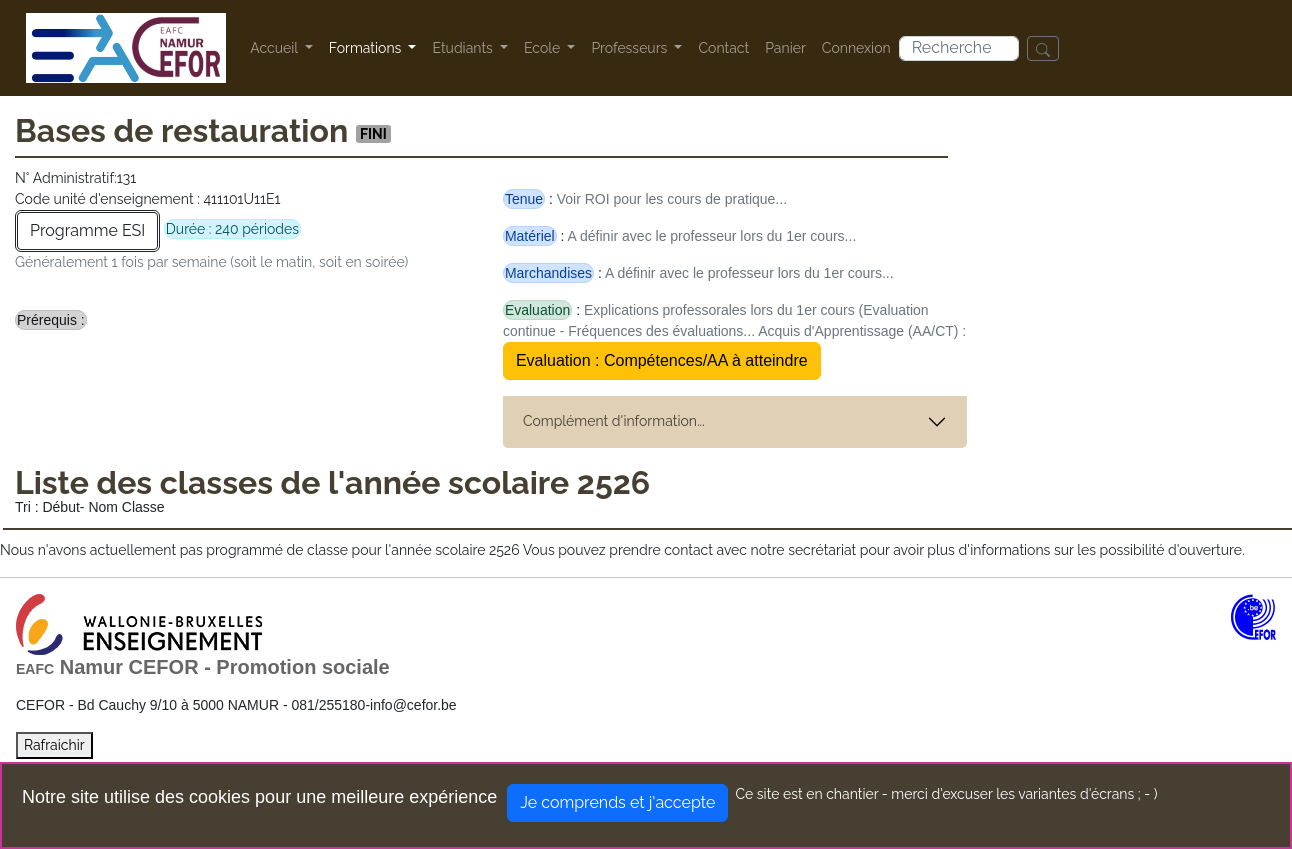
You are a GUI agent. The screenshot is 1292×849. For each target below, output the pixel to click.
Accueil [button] (275, 48)
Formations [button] (367, 48)
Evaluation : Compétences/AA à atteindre (662, 360)
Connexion (856, 48)
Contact (723, 48)
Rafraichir (54, 745)
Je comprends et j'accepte (617, 802)
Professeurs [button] (631, 48)
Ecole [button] (544, 48)
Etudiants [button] (464, 48)
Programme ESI (87, 230)
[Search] (959, 48)
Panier (785, 48)
